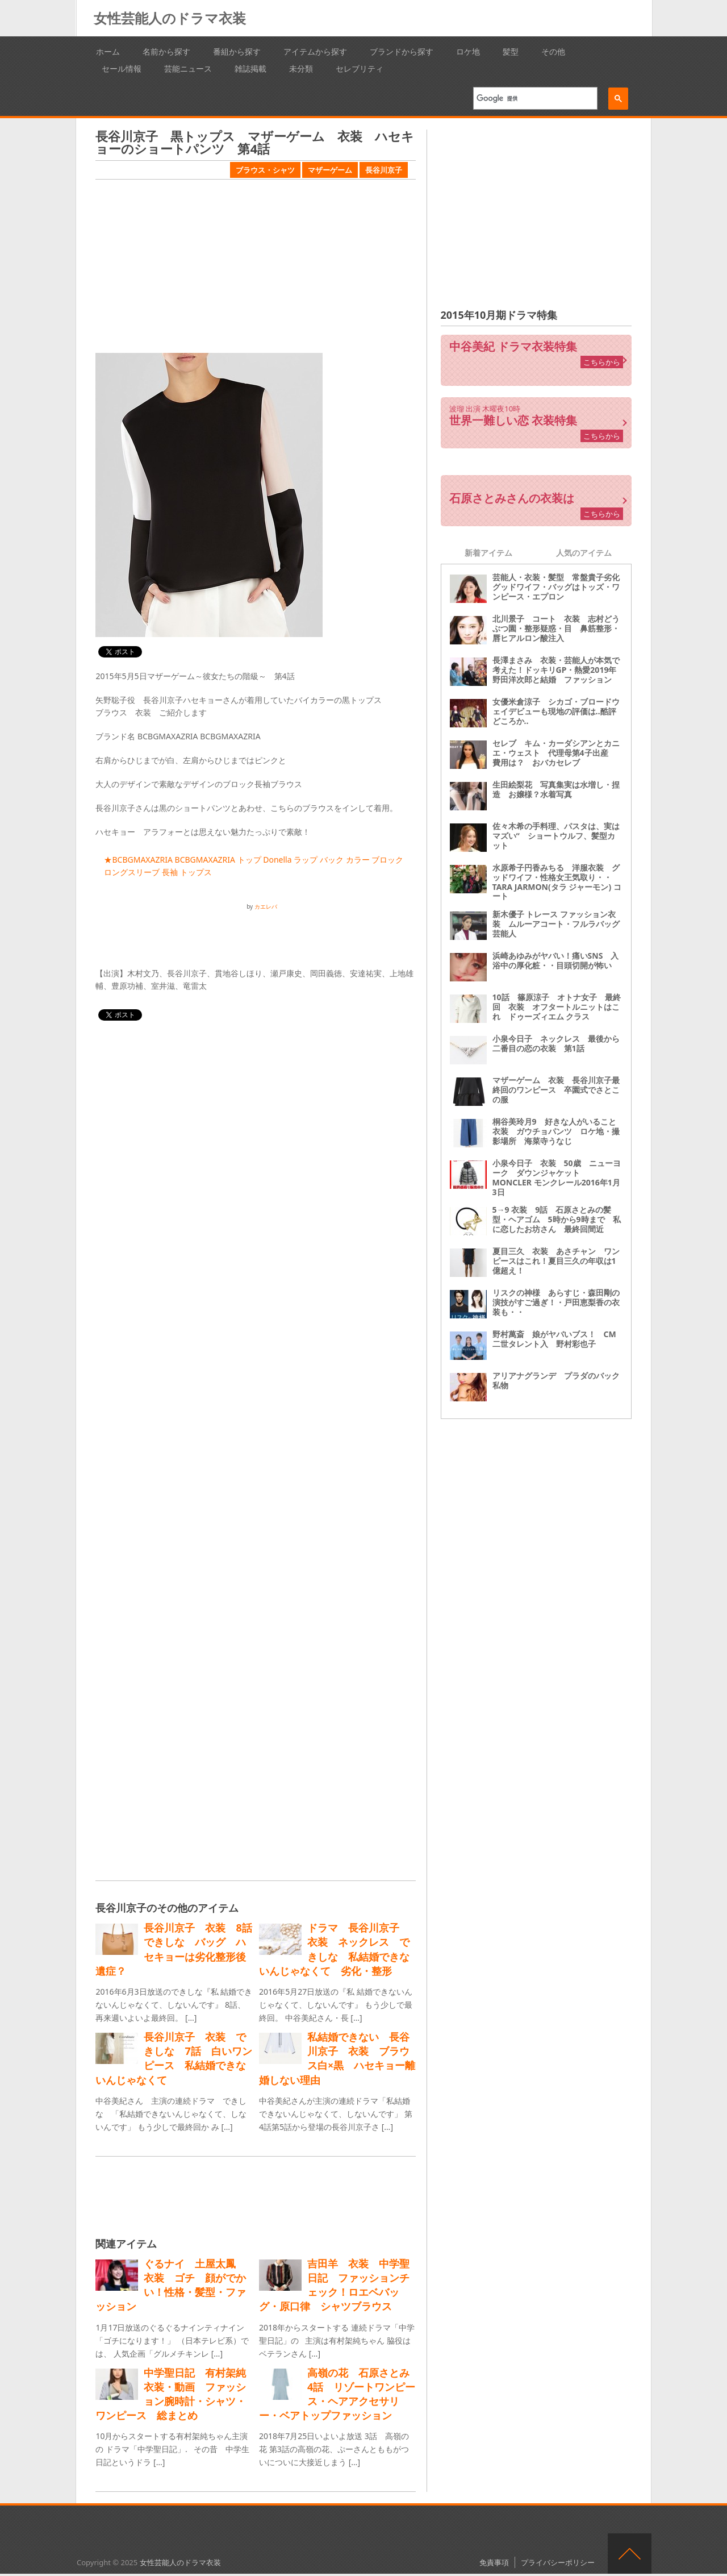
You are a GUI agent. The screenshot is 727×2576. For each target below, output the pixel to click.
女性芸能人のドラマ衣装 (170, 18)
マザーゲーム (330, 170)
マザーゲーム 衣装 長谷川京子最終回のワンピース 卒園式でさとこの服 (556, 1090)
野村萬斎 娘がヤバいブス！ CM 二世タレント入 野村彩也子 (558, 1339)
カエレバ (265, 906)
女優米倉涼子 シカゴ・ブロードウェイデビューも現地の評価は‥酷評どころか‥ (556, 711)
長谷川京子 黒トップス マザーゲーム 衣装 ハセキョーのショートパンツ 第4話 (254, 142)
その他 (553, 51)
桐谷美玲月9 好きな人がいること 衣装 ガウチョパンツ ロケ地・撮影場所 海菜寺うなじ (558, 1131)
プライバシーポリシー (558, 2562)
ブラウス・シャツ (265, 170)
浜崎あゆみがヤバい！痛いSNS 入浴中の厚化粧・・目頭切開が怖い (555, 960)
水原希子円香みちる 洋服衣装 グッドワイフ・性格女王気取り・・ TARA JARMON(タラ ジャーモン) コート (556, 881)
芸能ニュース (188, 68)
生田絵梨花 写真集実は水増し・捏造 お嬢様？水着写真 (556, 789)
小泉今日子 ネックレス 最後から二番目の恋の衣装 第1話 (556, 1043)
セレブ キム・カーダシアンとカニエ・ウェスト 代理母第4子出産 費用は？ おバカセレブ (556, 753)
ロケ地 (468, 51)
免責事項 (494, 2562)
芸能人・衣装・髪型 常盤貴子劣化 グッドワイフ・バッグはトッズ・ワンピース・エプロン (560, 587)
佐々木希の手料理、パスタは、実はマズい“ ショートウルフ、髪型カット (556, 836)
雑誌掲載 (250, 68)
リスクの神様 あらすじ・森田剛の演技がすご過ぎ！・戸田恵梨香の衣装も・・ (556, 1302)
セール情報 (121, 68)
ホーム (108, 51)
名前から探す (166, 51)
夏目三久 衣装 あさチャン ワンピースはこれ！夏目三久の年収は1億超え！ (556, 1261)
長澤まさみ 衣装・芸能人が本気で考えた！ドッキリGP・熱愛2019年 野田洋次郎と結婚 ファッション (558, 670)
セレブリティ (359, 68)
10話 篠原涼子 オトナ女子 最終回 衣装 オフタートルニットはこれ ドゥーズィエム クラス (556, 1007)
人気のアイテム (584, 552)
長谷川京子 (383, 170)
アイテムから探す (315, 51)
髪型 (511, 51)
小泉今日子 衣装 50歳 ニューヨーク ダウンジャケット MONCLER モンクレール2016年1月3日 (556, 1177)
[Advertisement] (255, 267)
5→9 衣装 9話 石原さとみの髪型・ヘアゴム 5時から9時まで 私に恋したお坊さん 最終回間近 (556, 1219)
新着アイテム (488, 552)
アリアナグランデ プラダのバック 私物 (560, 1380)
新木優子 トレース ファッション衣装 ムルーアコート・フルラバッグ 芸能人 (560, 924)
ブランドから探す (401, 51)
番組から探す (237, 51)
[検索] (531, 98)
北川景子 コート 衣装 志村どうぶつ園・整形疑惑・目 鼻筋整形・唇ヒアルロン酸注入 (556, 628)
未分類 (301, 68)
